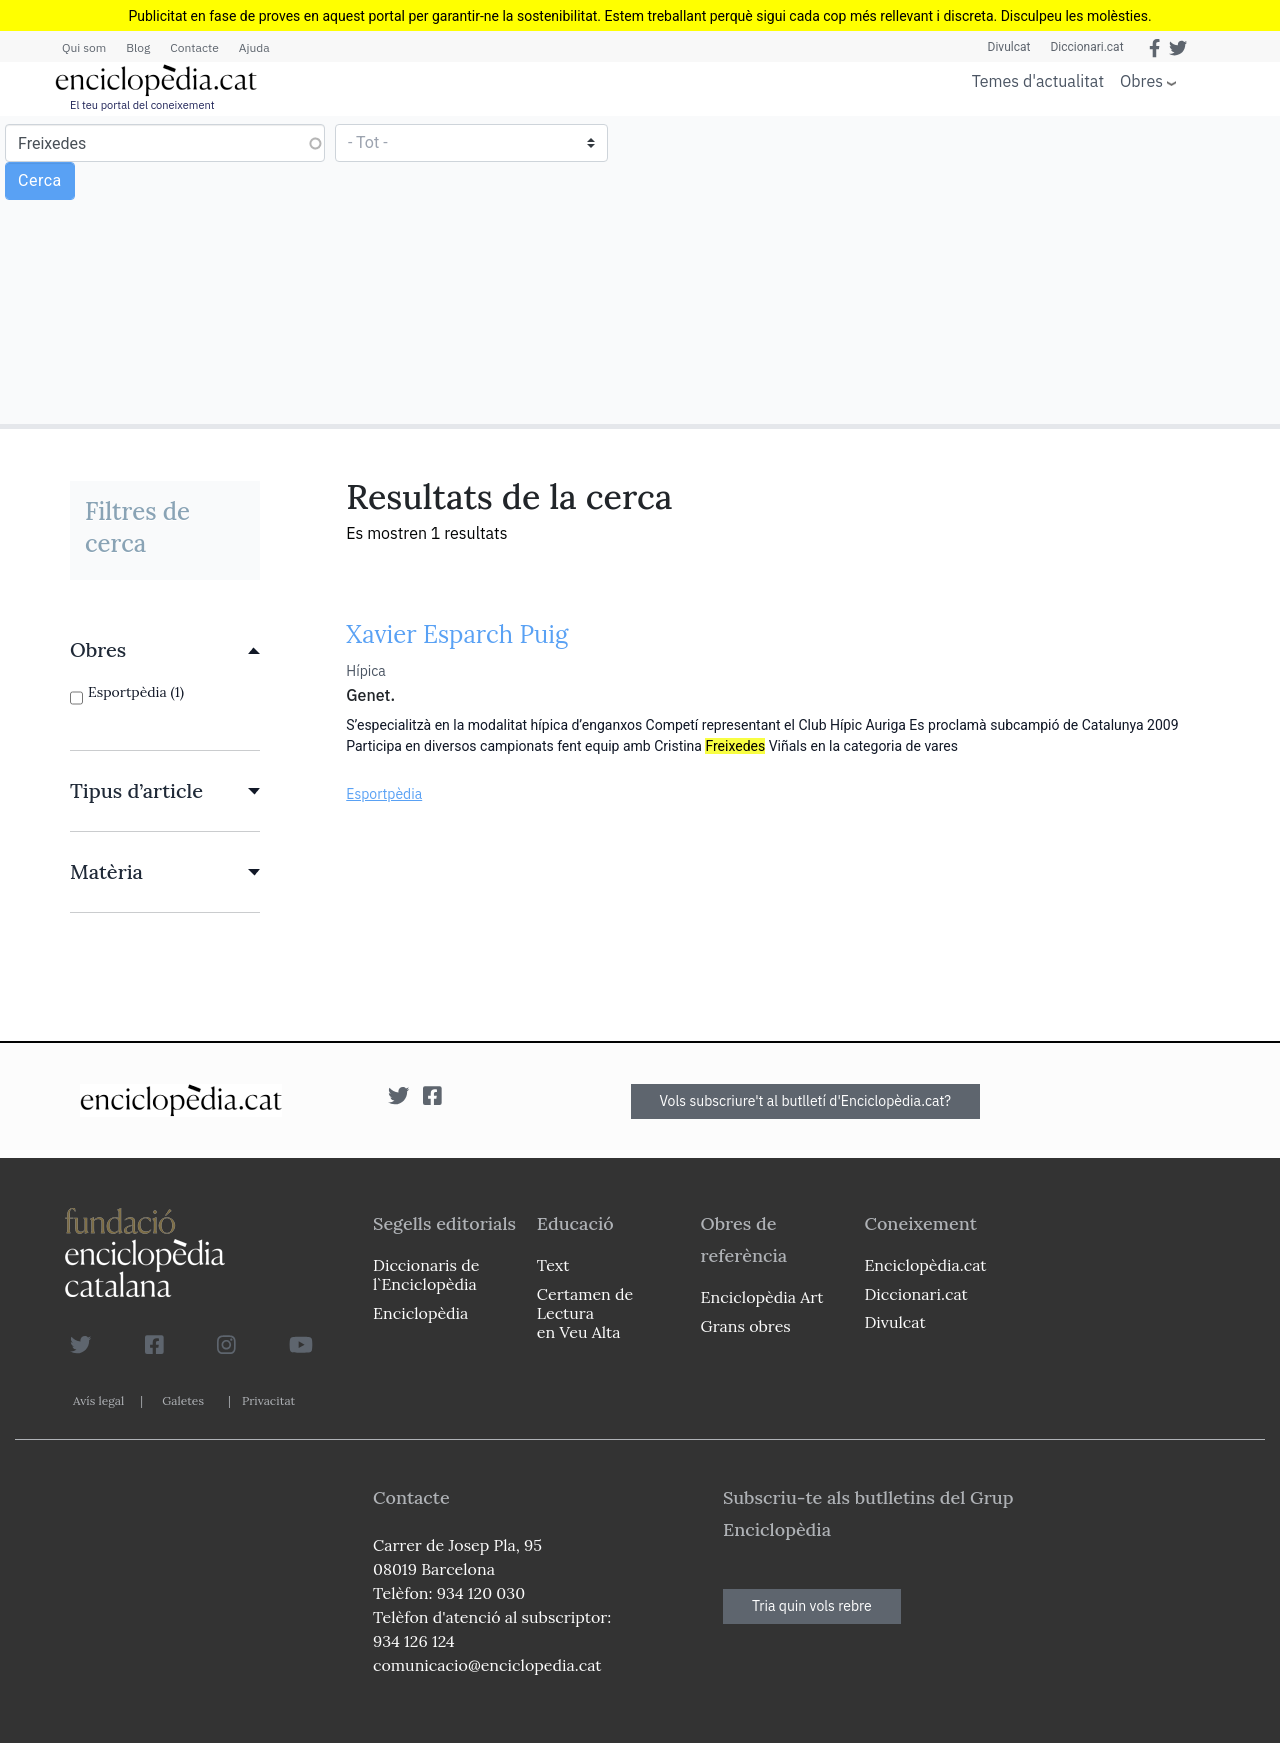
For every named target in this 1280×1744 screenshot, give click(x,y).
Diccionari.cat (1086, 47)
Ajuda (254, 47)
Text (553, 1265)
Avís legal (98, 1400)
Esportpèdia (384, 794)
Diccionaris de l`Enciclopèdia (426, 1274)
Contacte (194, 47)
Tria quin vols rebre (812, 1606)
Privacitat (268, 1400)
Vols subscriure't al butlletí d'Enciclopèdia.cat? (806, 1101)
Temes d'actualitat (1038, 81)
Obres (1141, 80)
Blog (138, 47)
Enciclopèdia (420, 1313)
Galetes (183, 1400)
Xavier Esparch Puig (457, 634)
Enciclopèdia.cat (925, 1265)
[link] (165, 650)
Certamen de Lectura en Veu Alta (585, 1313)
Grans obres (746, 1326)
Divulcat (1009, 47)
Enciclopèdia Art (762, 1297)
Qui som (84, 47)
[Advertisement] (957, 269)
